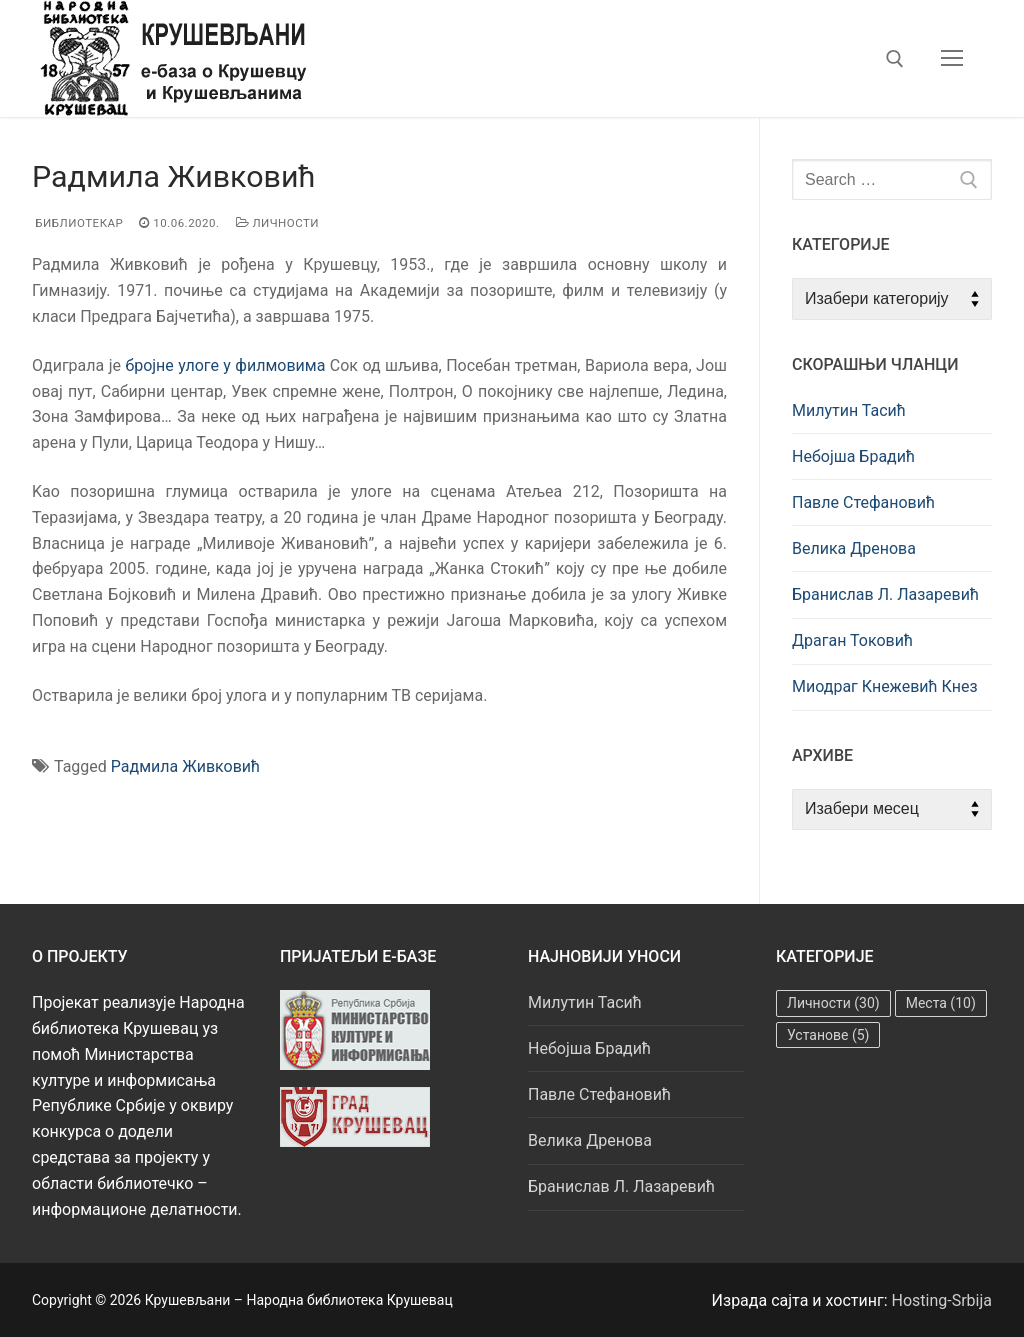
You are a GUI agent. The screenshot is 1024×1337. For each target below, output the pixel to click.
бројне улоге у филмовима (225, 365)
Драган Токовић (852, 640)
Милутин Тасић (849, 410)
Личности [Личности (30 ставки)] (833, 1003)
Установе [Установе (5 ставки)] (828, 1035)
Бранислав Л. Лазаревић (885, 594)
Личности (278, 223)
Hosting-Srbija (942, 1300)
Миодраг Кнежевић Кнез (885, 686)
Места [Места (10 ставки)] (941, 1003)
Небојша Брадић (853, 456)
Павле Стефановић (863, 502)
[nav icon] (952, 59)
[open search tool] (895, 59)
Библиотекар (77, 223)
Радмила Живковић (185, 766)
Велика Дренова (854, 548)
